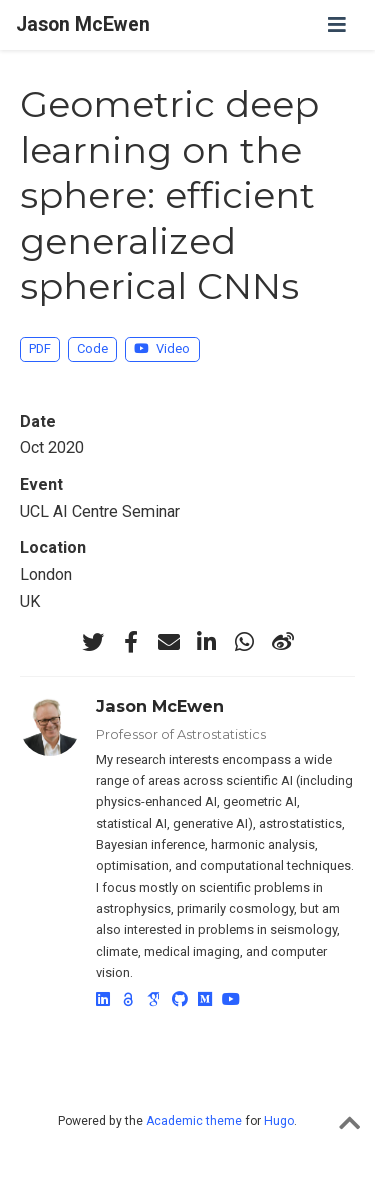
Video (162, 348)
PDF (40, 348)
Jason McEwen (83, 24)
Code (92, 348)
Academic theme (194, 1121)
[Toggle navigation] (337, 25)
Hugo (279, 1121)
